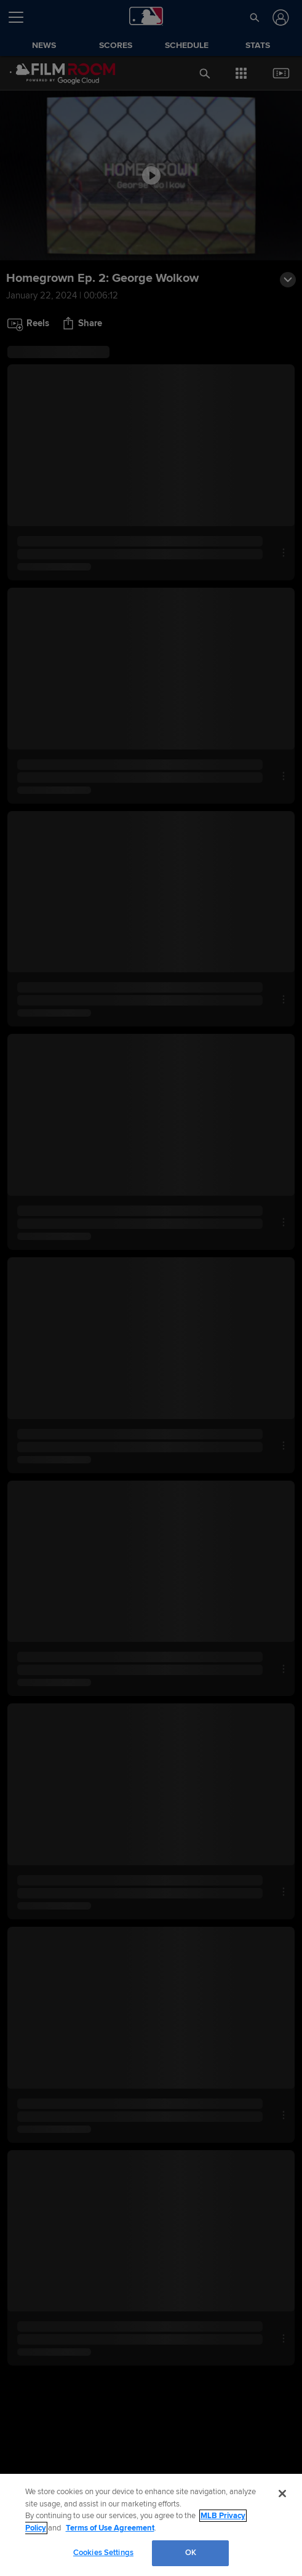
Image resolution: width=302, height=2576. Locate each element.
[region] (151, 2525)
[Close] (282, 2493)
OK (190, 2553)
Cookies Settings (103, 2553)
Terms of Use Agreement (110, 2528)
